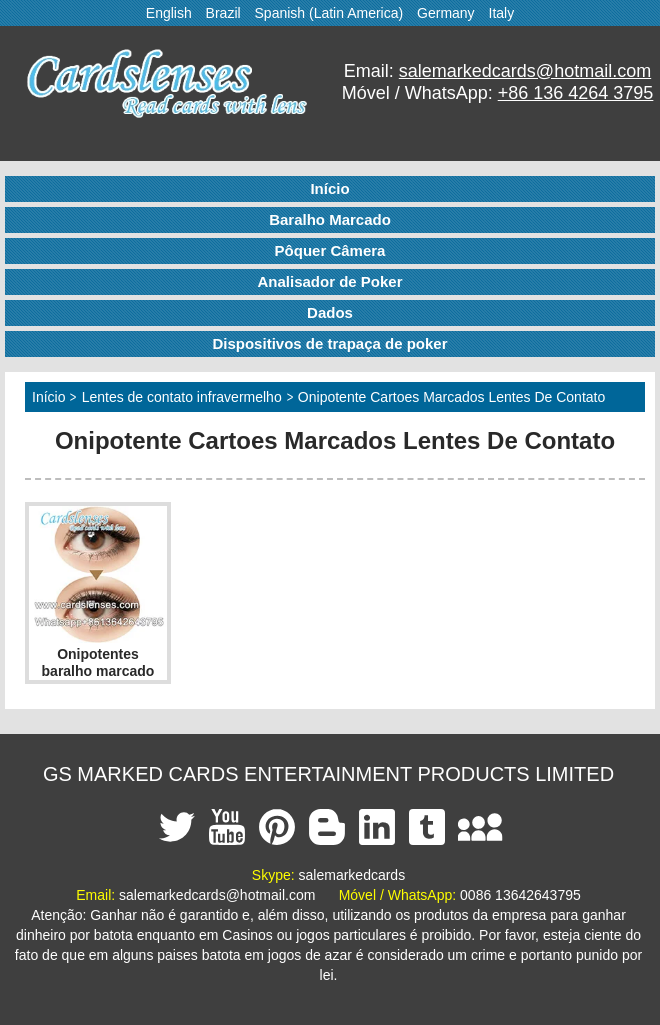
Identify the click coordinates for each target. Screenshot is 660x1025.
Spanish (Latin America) (329, 13)
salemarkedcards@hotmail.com (525, 71)
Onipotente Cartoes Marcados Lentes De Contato (451, 397)
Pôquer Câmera (330, 250)
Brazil (223, 13)
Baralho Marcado (330, 219)
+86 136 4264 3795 (576, 93)
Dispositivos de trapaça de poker (329, 343)
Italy (502, 13)
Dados (330, 312)
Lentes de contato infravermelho (182, 397)
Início (329, 188)
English (169, 13)
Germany (446, 13)
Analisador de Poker (329, 281)
